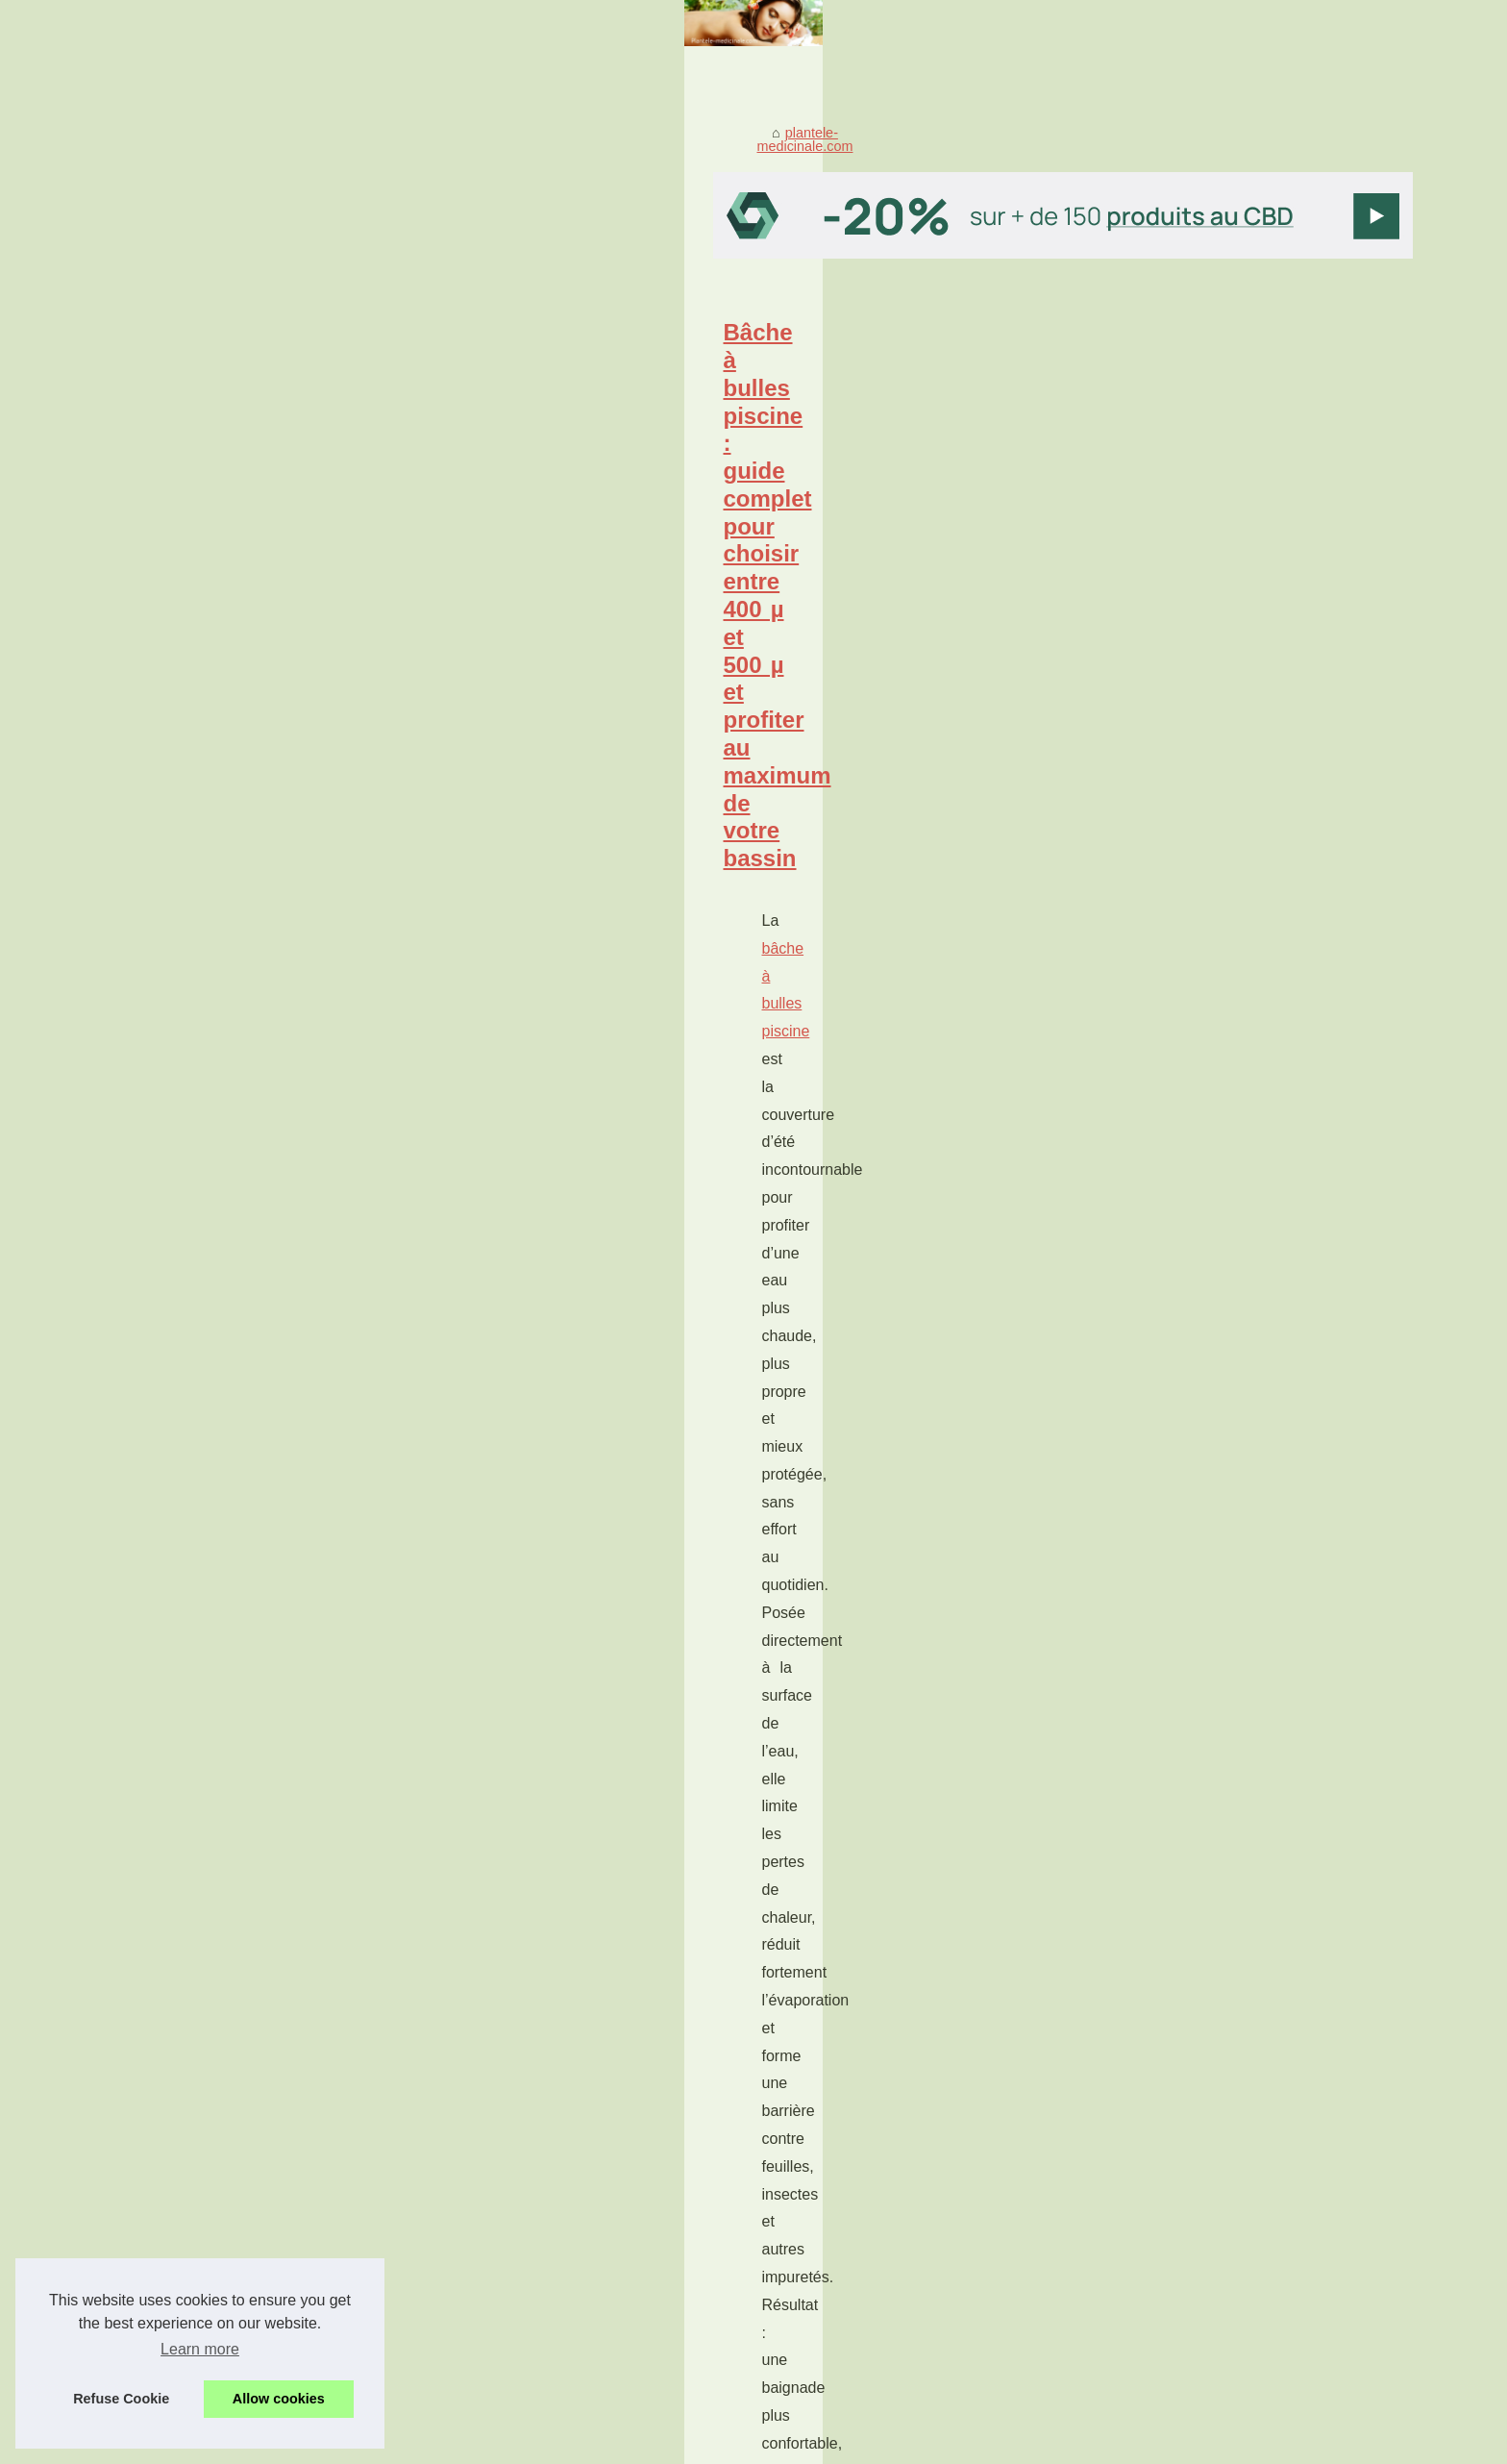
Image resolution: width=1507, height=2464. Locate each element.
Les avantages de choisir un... (1157, 1414)
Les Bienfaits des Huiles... (1145, 1499)
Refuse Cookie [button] (121, 2398)
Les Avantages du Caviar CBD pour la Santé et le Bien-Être (518, 2119)
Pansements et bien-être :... (1151, 1121)
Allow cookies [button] (279, 2398)
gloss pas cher (277, 1315)
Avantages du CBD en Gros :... (1160, 1542)
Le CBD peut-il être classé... (1152, 1689)
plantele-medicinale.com (308, 425)
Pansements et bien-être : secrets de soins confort (463, 1758)
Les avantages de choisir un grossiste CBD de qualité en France (538, 1492)
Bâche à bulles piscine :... (1144, 1268)
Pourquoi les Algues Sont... (1149, 1646)
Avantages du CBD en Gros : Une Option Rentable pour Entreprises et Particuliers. (590, 2218)
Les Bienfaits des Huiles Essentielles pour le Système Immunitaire (539, 2151)
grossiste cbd (270, 1582)
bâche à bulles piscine (322, 700)
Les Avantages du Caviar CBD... (1165, 1456)
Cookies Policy (401, 2443)
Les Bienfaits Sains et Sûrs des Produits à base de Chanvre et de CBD (553, 2184)
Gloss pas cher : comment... (1152, 1310)
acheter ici (542, 1987)
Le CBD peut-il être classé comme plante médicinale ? (502, 2284)
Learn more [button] (200, 2349)
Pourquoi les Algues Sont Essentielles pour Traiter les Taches (524, 904)
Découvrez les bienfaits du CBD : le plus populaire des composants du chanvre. (580, 2250)
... (584, 784)
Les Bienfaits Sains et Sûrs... (1154, 1164)
